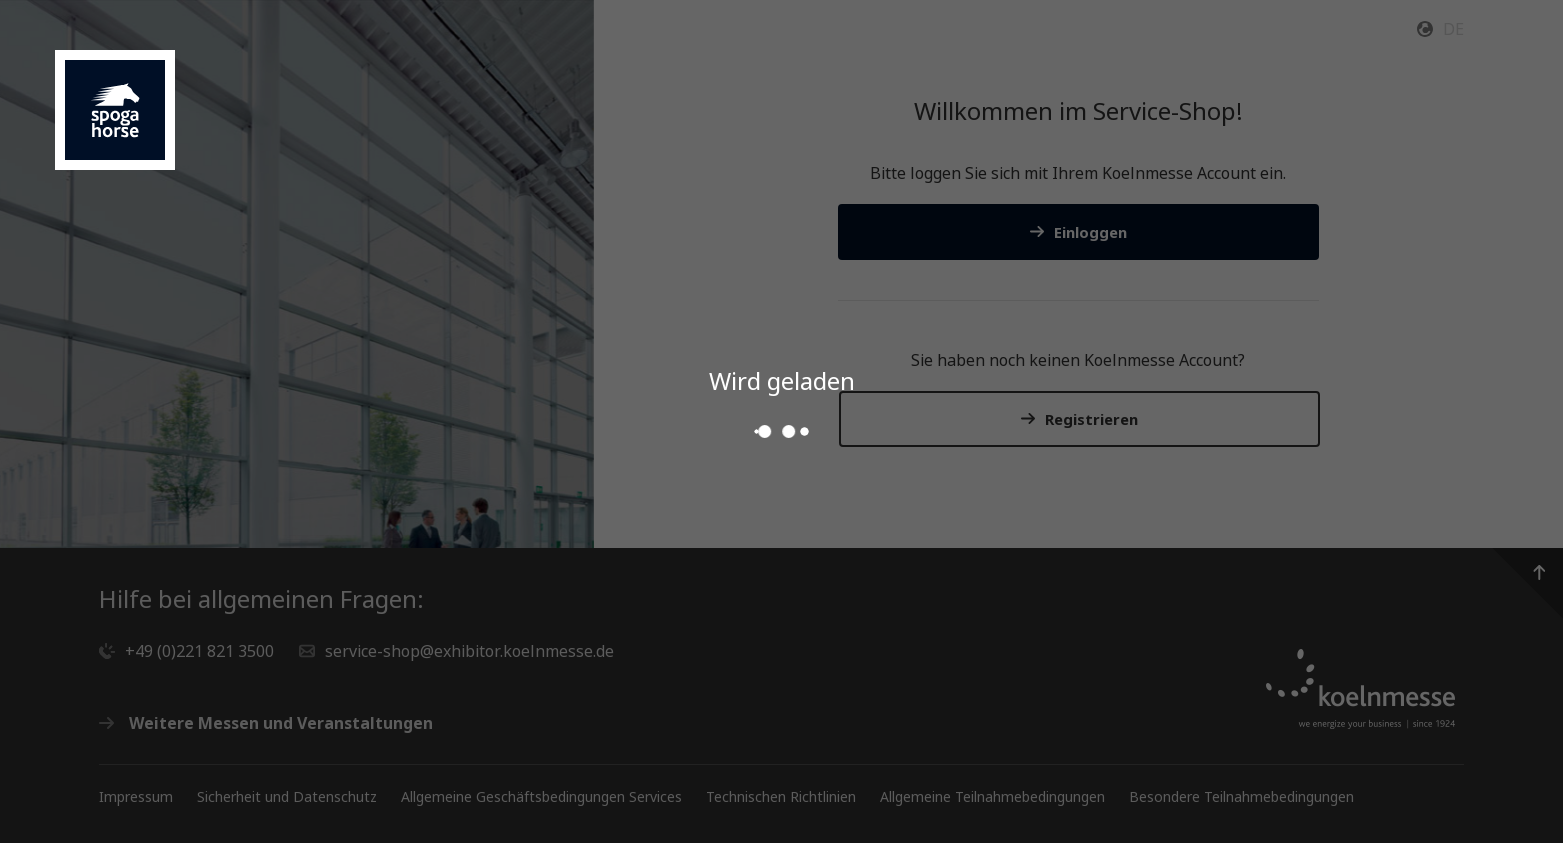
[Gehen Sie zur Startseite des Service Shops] (115, 110)
